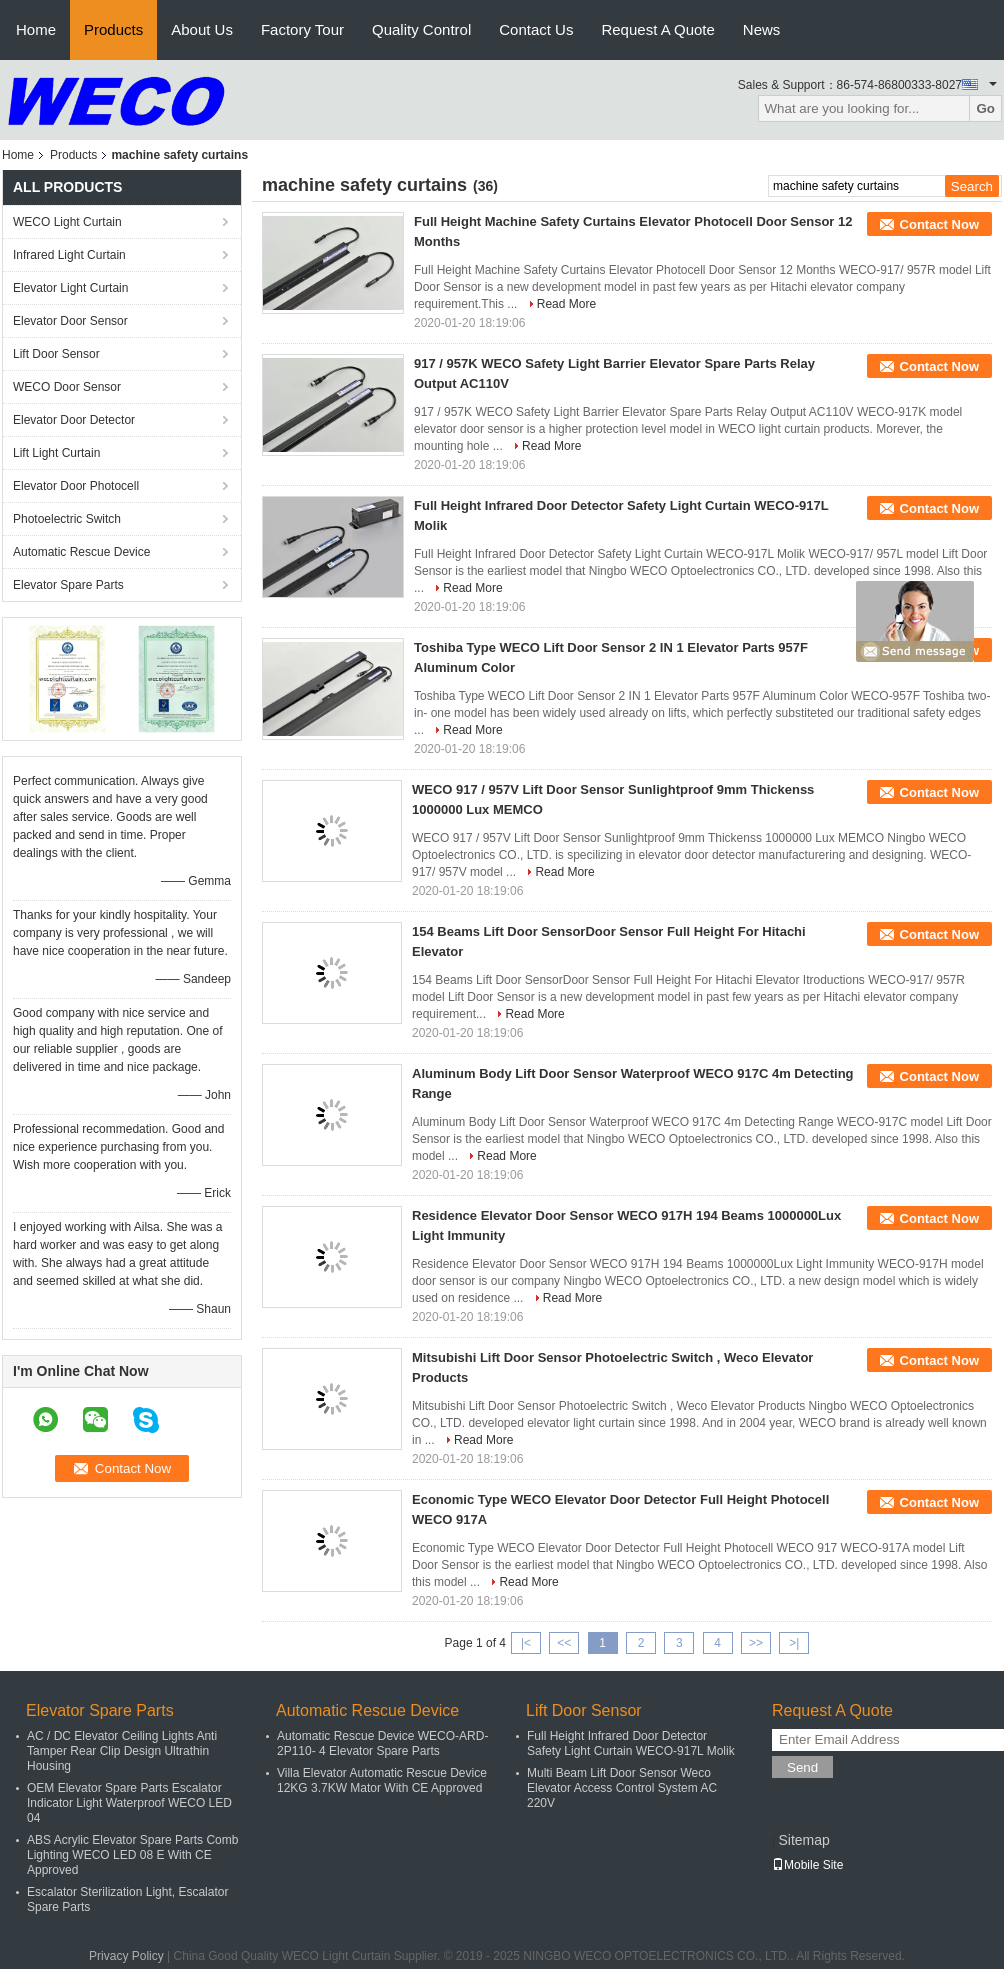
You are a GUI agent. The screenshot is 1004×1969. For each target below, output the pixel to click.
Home (36, 29)
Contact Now (939, 224)
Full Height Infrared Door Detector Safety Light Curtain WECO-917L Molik (631, 1743)
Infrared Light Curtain (69, 255)
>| (794, 1643)
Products (113, 29)
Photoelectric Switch (67, 519)
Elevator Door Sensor (70, 321)
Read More (566, 304)
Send (802, 1767)
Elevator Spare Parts (68, 585)
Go (985, 108)
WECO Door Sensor (67, 387)
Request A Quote (657, 29)
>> (756, 1643)
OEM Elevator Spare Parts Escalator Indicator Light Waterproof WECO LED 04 (129, 1803)
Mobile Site (807, 1865)
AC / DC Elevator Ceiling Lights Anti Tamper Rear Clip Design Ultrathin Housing (122, 1751)
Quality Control (421, 29)
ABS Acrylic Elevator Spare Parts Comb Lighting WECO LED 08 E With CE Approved (132, 1855)
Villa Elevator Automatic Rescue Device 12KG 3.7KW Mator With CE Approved (382, 1780)
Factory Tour (302, 29)
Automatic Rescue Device (81, 552)
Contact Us (536, 29)
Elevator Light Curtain (70, 288)
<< (564, 1643)
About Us (202, 29)
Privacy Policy (126, 1956)
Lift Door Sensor (56, 354)
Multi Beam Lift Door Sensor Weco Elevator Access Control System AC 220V (622, 1788)
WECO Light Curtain (67, 222)
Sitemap (803, 1840)
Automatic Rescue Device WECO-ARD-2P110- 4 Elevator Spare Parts (382, 1743)
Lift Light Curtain (56, 453)
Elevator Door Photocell (76, 486)
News (762, 29)
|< (526, 1643)
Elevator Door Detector (74, 420)
